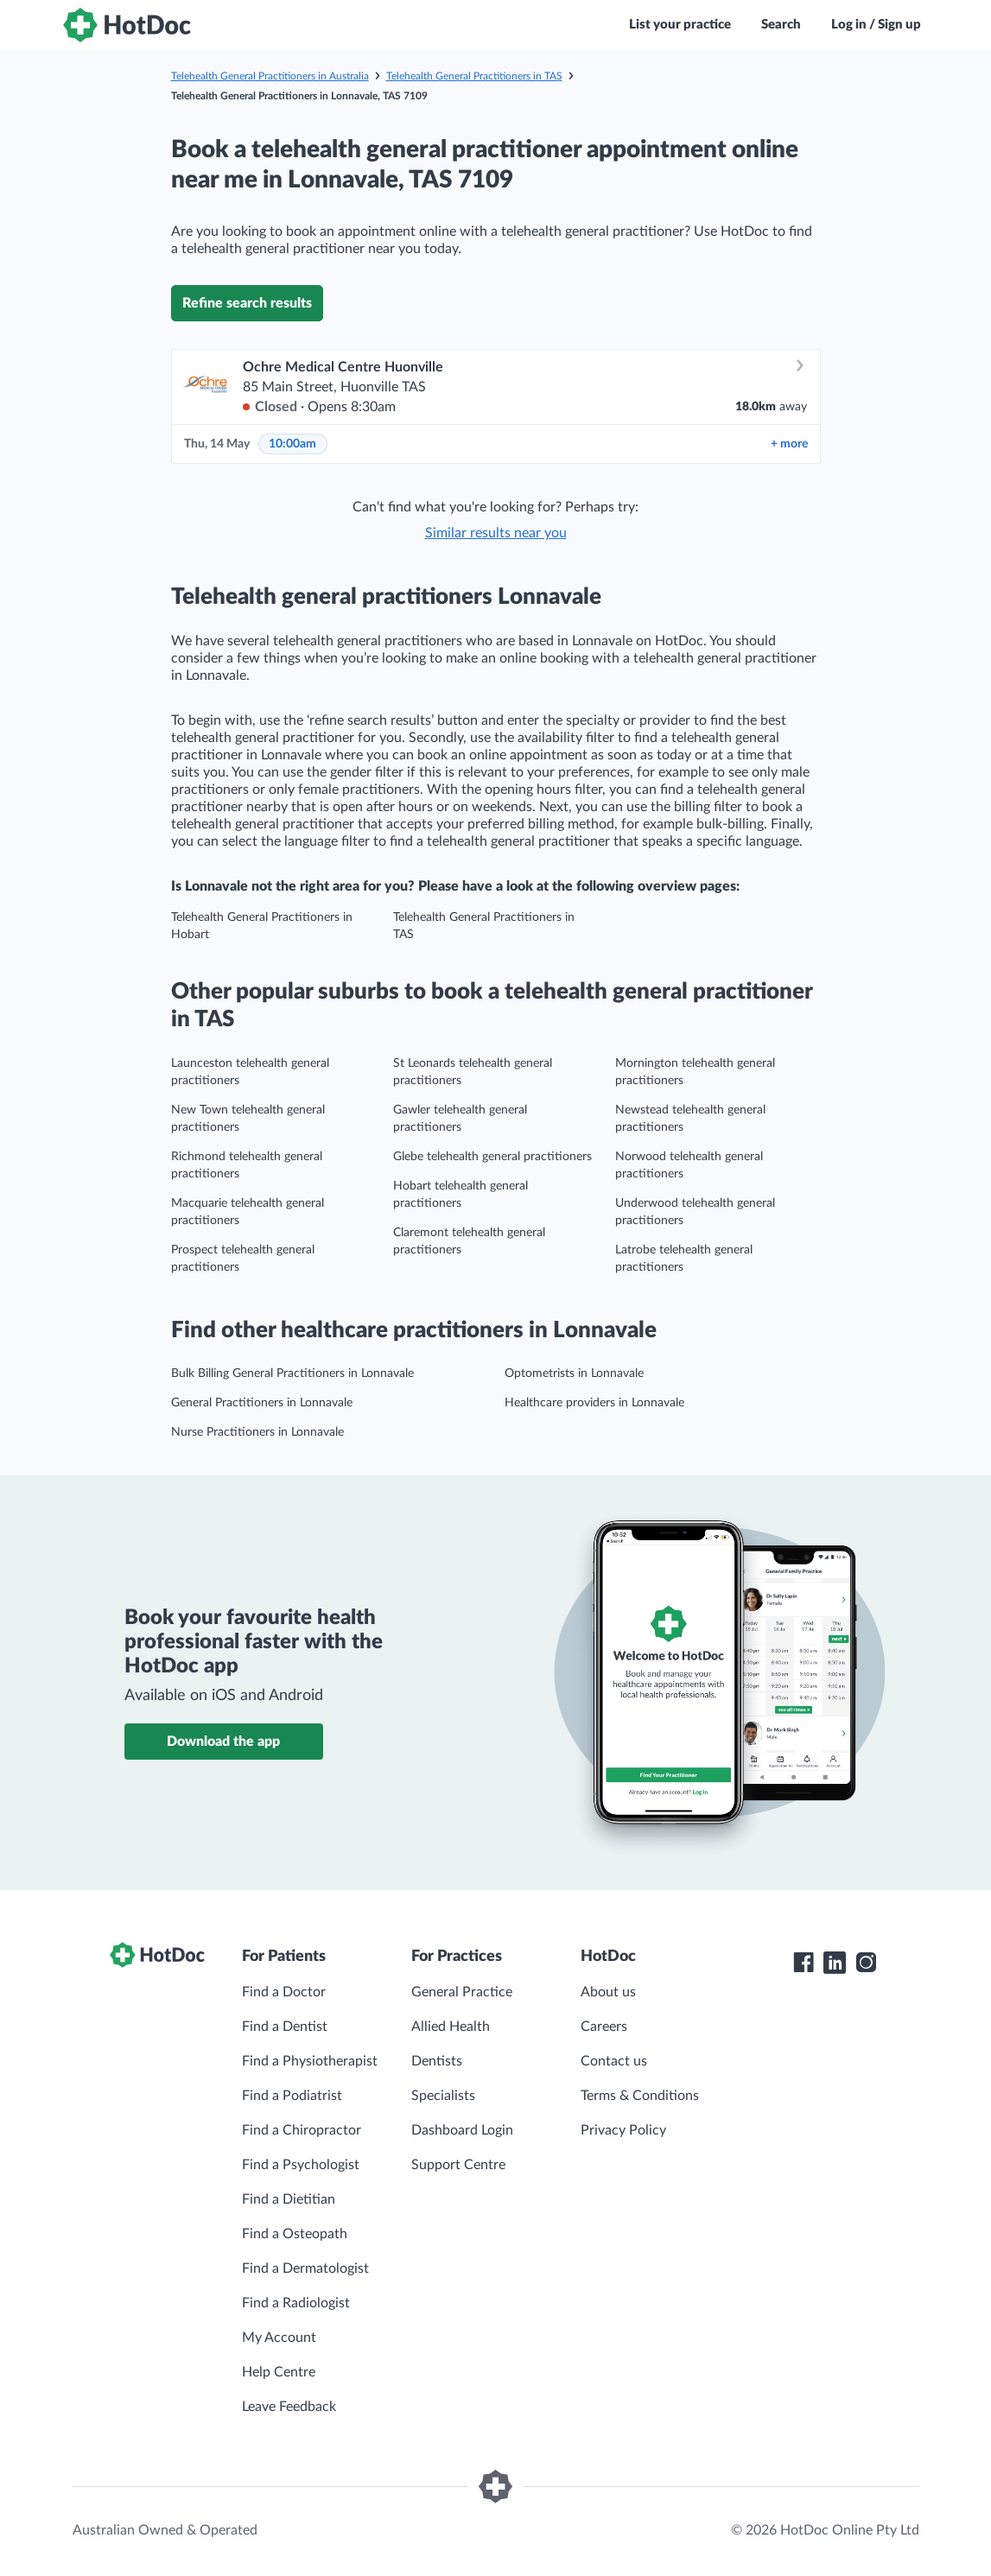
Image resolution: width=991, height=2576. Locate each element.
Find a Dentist (284, 2027)
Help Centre (278, 2372)
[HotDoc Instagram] (865, 1962)
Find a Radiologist (296, 2303)
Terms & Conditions (640, 2096)
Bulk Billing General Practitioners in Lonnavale (292, 1373)
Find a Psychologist (300, 2165)
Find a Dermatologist (305, 2268)
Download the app (223, 1741)
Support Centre (458, 2165)
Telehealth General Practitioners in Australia (270, 76)
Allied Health (450, 2027)
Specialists (443, 2096)
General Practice (461, 1992)
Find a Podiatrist (292, 2096)
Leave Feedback (289, 2407)
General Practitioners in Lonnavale (262, 1403)
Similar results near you (496, 533)
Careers (604, 2027)
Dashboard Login (462, 2130)
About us (608, 1992)
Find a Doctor (284, 1992)
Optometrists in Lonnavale (574, 1373)
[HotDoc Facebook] (803, 1962)
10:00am (292, 444)
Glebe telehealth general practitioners (492, 1157)
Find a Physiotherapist (310, 2061)
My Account (279, 2337)
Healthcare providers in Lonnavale (594, 1403)
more (789, 444)
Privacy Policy (623, 2130)
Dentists (436, 2061)
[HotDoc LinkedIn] (834, 1962)
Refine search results (247, 303)
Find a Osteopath (294, 2234)
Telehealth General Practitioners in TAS (474, 76)
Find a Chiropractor (301, 2130)
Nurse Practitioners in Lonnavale (257, 1432)
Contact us (614, 2061)
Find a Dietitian (288, 2199)
